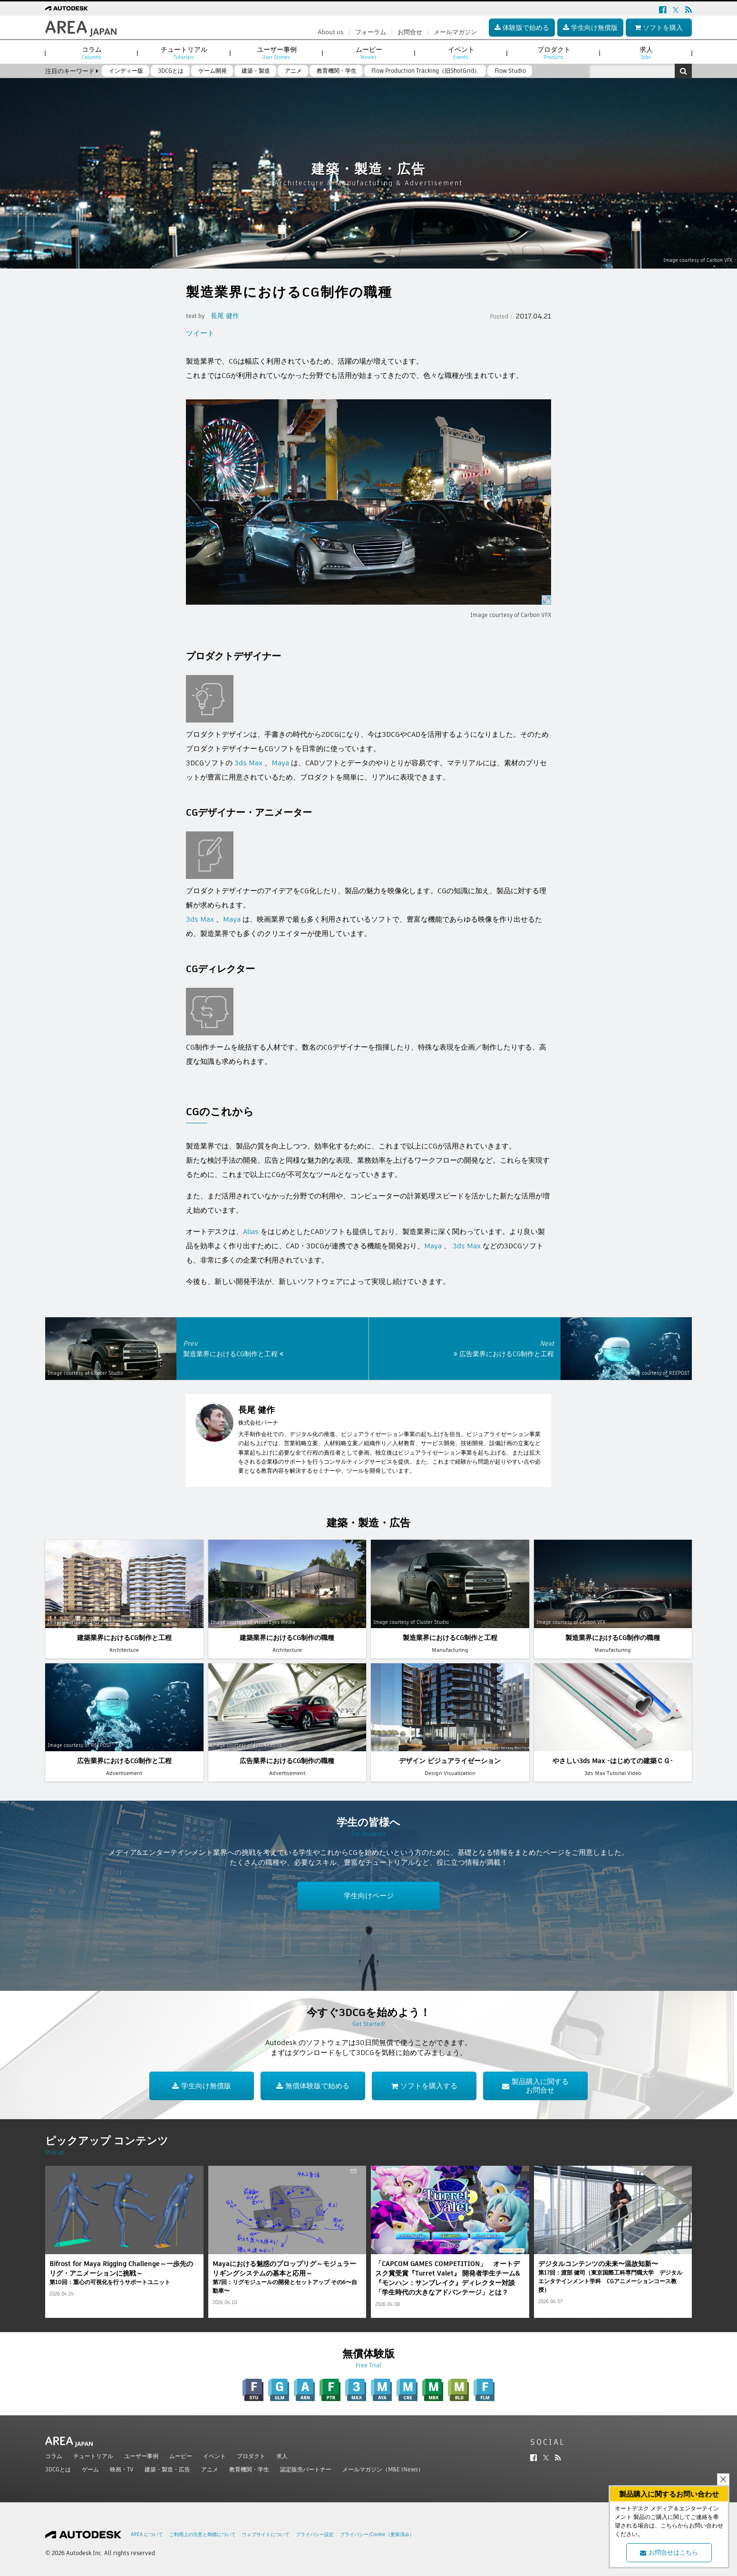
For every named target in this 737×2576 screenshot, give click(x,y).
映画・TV (122, 2469)
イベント (214, 2456)
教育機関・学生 (249, 2469)
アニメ (209, 2469)
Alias (251, 1231)
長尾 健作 (225, 315)
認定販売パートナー (305, 2469)
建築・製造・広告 (167, 2469)
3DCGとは (58, 2469)
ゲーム (90, 2469)
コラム (53, 2456)
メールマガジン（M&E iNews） (383, 2469)
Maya (280, 763)
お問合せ (410, 32)
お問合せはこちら (669, 2552)
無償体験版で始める (312, 2086)
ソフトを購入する (424, 2086)
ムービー (180, 2456)
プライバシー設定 (315, 2534)
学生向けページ (369, 1896)
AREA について (147, 2534)
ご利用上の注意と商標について (202, 2534)
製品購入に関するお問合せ (535, 2085)
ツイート (200, 333)
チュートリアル (93, 2456)
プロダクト (251, 2456)
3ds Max (248, 763)
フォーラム (370, 32)
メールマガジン (455, 32)
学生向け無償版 (201, 2086)
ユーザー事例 (141, 2456)
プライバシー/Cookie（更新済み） (377, 2534)
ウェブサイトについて (266, 2534)
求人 (282, 2456)
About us (331, 32)
